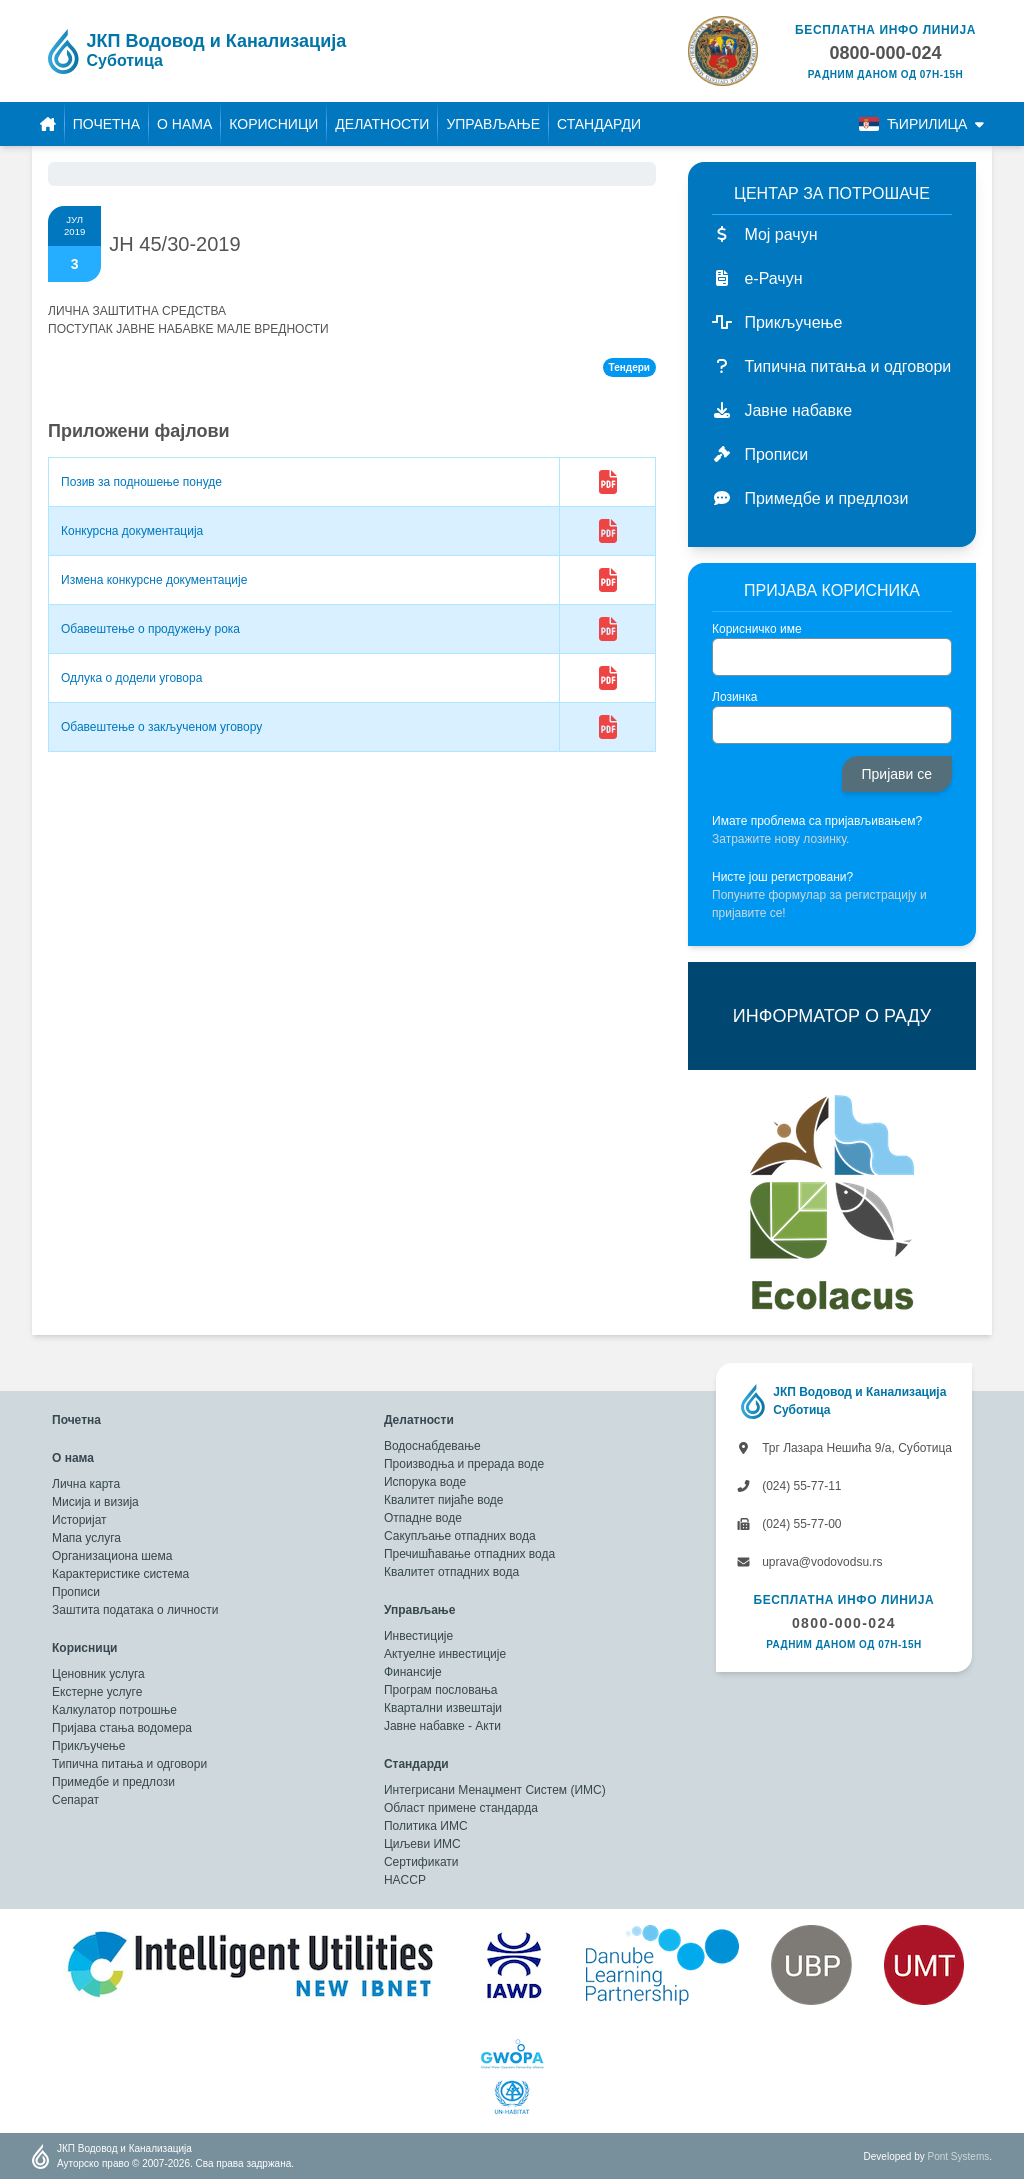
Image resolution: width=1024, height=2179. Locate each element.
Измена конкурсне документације (154, 580)
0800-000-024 (844, 1623)
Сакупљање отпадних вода (460, 1536)
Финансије (413, 1672)
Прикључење (88, 1746)
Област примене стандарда (461, 1808)
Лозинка (734, 697)
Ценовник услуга (98, 1674)
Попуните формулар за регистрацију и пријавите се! (819, 904)
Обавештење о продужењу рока (150, 629)
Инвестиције (418, 1636)
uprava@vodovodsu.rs (809, 1562)
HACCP (405, 1880)
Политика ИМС (426, 1826)
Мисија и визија (95, 1502)
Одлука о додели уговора (131, 678)
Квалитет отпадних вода (451, 1572)
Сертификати (421, 1862)
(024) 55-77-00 (789, 1524)
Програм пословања (441, 1690)
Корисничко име (757, 629)
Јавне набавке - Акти (442, 1726)
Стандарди (599, 124)
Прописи (76, 1592)
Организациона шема (112, 1556)
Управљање (493, 124)
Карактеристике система (120, 1574)
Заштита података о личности (135, 1610)
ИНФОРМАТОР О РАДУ (832, 1016)
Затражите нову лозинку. (780, 839)
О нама (184, 124)
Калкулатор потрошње (114, 1710)
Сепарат (75, 1800)
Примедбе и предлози (113, 1782)
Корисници (273, 124)
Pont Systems (959, 2156)
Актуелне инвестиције (445, 1654)
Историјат (79, 1520)
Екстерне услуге (97, 1692)
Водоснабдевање (432, 1446)
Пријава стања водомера (122, 1728)
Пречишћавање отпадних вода (469, 1554)
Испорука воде (425, 1482)
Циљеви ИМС (422, 1844)
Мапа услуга (86, 1538)
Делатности (382, 124)
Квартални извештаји (443, 1708)
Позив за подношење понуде (141, 482)
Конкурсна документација (132, 531)
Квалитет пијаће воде (444, 1500)
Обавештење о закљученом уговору (161, 727)
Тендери (629, 367)
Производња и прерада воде (464, 1464)
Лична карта (86, 1484)
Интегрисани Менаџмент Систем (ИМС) (495, 1790)
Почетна (106, 124)
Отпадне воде (423, 1518)
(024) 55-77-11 (789, 1486)
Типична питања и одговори (129, 1764)
